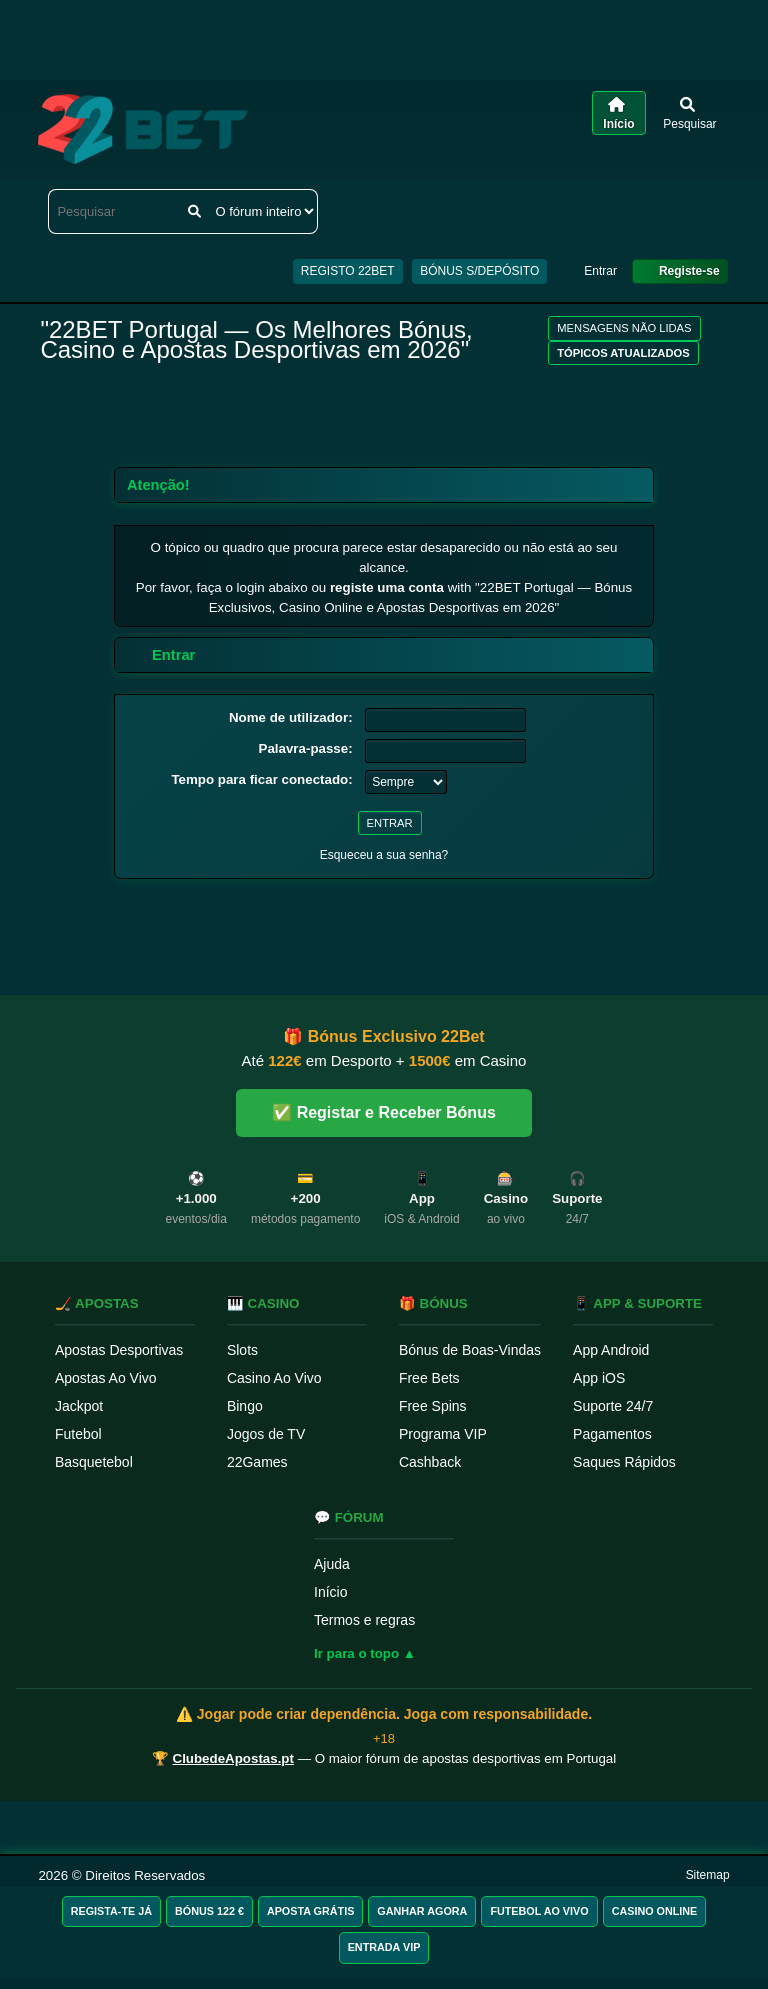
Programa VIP (443, 1434)
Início (330, 1592)
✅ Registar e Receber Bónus (384, 1112)
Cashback (430, 1462)
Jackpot (79, 1406)
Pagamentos (612, 1434)
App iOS (599, 1378)
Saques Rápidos (624, 1462)
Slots (242, 1350)
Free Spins (433, 1406)
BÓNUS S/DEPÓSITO (479, 271)
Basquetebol (94, 1462)
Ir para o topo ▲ (365, 1653)
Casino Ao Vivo (274, 1378)
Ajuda (332, 1564)
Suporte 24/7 (613, 1406)
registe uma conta (387, 587)
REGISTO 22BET (348, 271)
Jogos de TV (266, 1434)
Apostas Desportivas (119, 1350)
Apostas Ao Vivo (106, 1378)
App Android (611, 1350)
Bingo (245, 1406)
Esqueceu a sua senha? (384, 855)
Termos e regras (364, 1620)
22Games (257, 1462)
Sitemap (708, 1875)
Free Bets (429, 1378)
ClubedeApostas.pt (233, 1758)
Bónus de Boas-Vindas (470, 1350)
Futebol (78, 1434)
